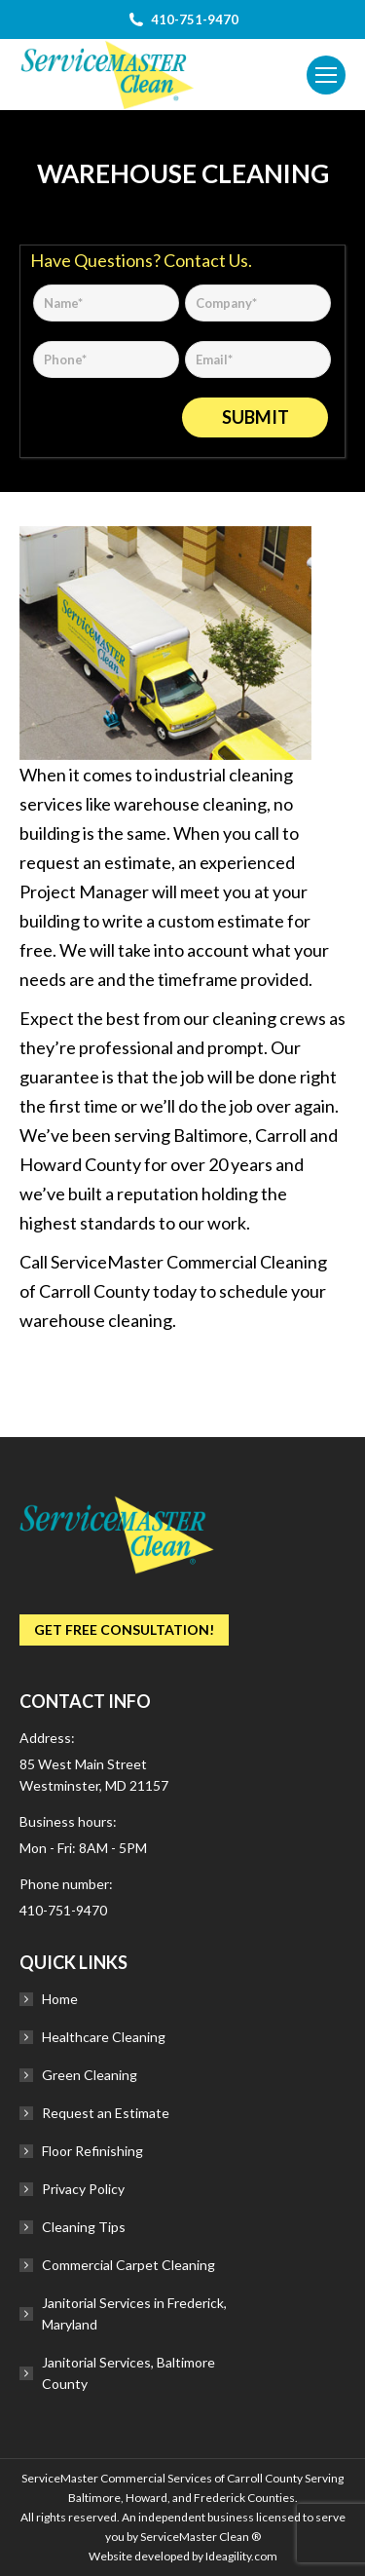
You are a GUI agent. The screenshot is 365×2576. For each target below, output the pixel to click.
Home (60, 1998)
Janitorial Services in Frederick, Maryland (134, 2313)
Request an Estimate (105, 2112)
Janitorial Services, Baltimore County (128, 2373)
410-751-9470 (63, 1910)
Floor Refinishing (92, 2150)
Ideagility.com (241, 2556)
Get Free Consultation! (124, 1629)
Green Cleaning (89, 2074)
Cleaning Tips (84, 2226)
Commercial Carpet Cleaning (128, 2264)
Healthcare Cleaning (103, 2036)
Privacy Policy (83, 2188)
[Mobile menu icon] (326, 75)
